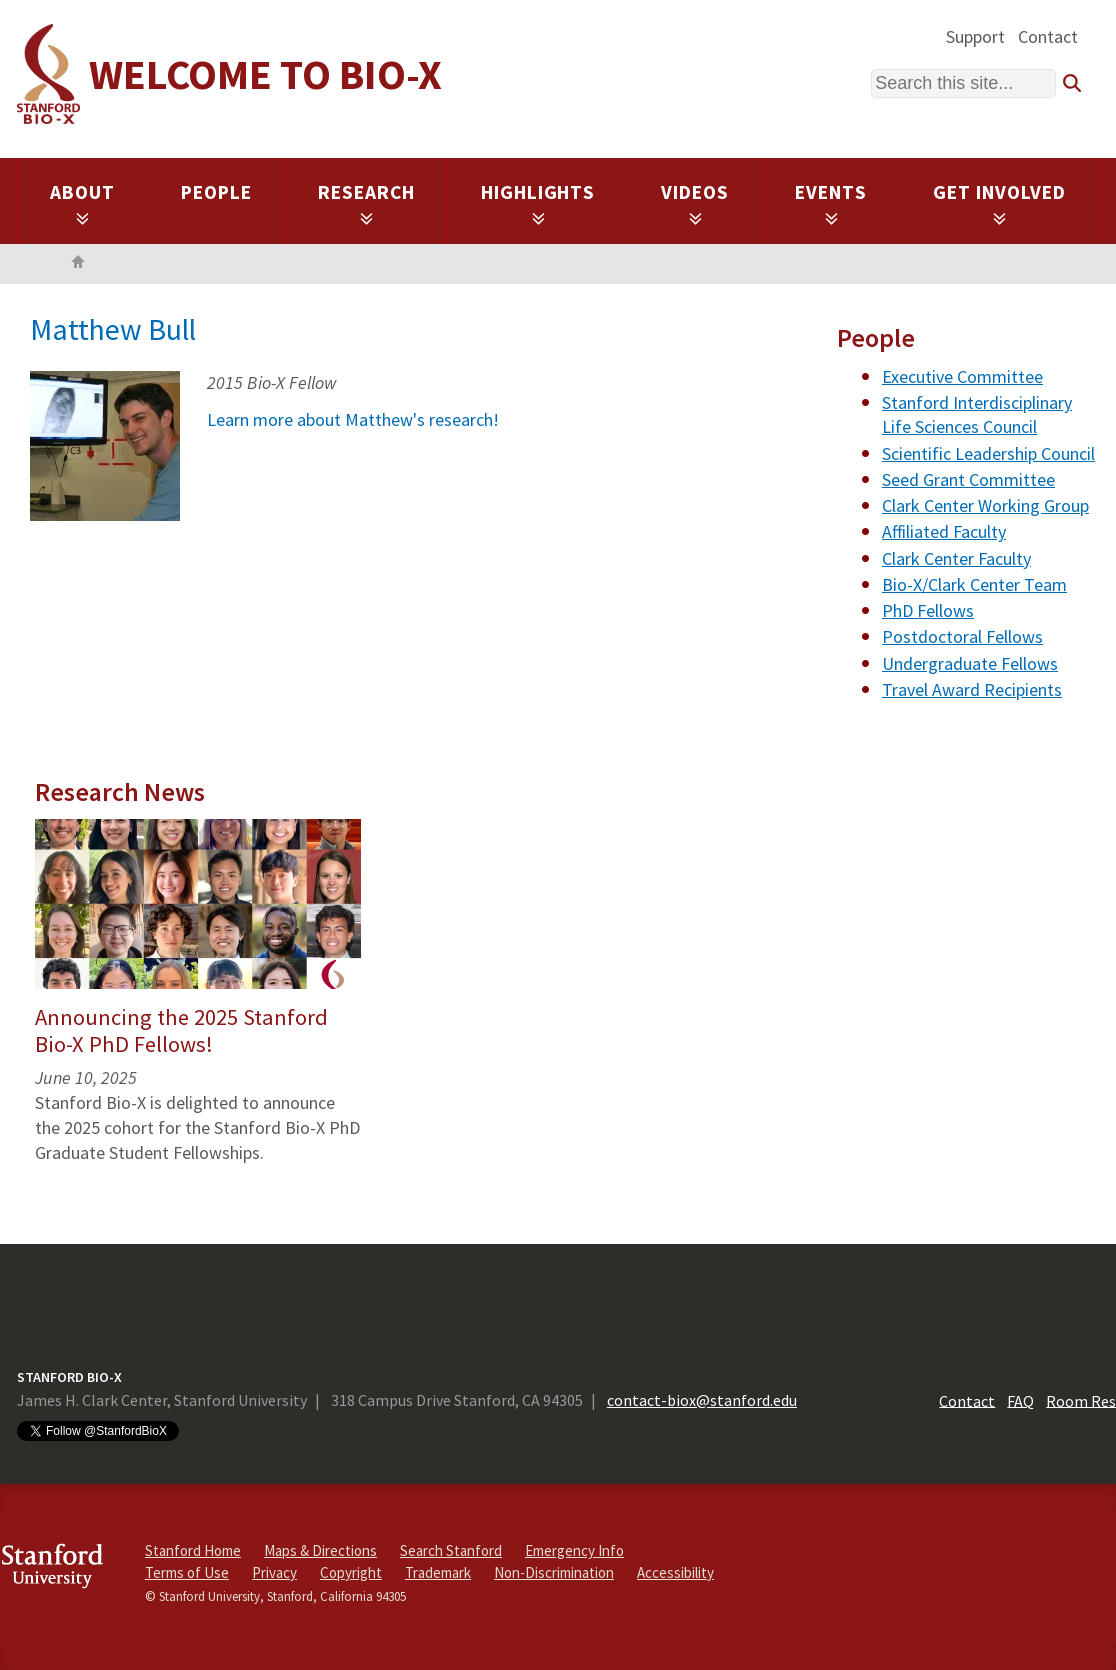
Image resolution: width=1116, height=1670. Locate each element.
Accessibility (675, 1572)
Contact (1048, 36)
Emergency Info (574, 1550)
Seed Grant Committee (968, 479)
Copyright (351, 1572)
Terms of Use (187, 1572)
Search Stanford (451, 1550)
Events (831, 203)
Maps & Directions (320, 1550)
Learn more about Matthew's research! (353, 419)
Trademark (438, 1572)
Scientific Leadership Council (988, 453)
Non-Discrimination (554, 1572)
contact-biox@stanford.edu (702, 1400)
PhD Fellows (928, 610)
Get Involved (999, 203)
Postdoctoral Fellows (962, 636)
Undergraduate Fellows (970, 663)
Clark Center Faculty (956, 558)
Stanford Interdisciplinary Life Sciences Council (977, 414)
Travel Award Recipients (972, 689)
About (82, 203)
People (216, 192)
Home (78, 264)
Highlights (538, 203)
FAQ (1020, 1400)
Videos (695, 203)
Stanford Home (193, 1550)
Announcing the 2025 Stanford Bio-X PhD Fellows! (181, 1030)
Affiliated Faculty (944, 531)
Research (366, 203)
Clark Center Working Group (985, 505)
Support (975, 36)
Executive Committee (962, 376)
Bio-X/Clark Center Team (974, 584)
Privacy (274, 1572)
